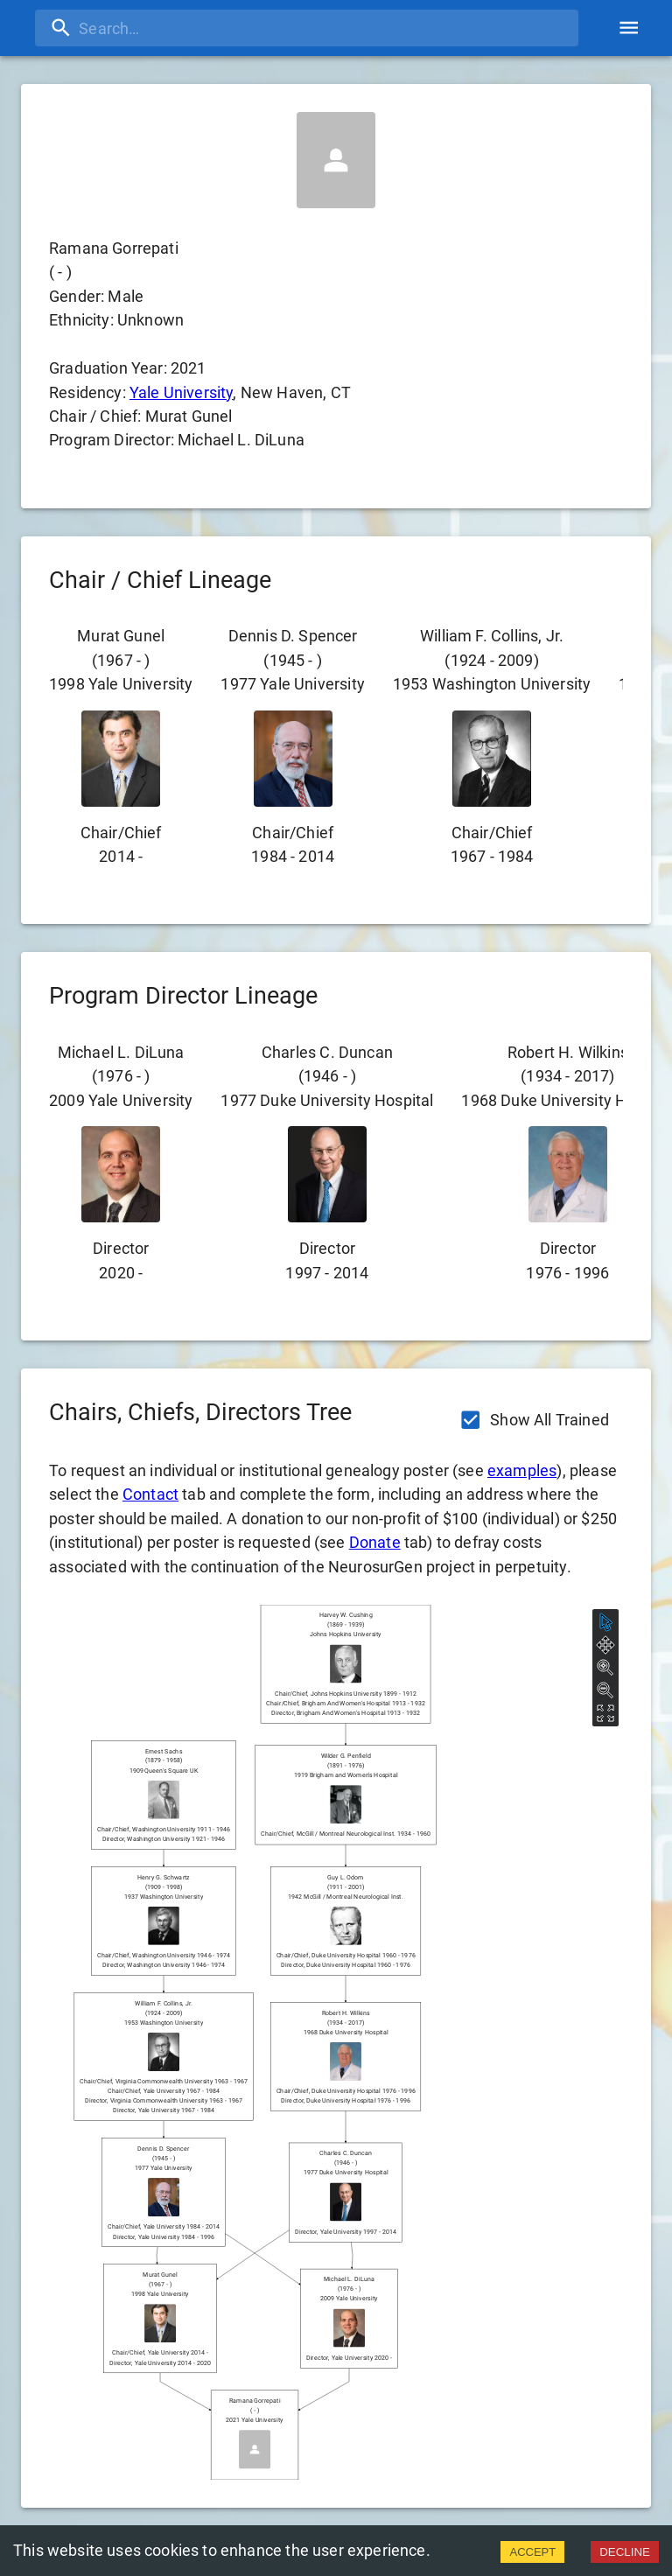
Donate (375, 1542)
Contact (150, 1494)
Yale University (182, 392)
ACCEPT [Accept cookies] (532, 2551)
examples (521, 1470)
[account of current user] (628, 27)
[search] (306, 28)
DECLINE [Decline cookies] (624, 2551)
